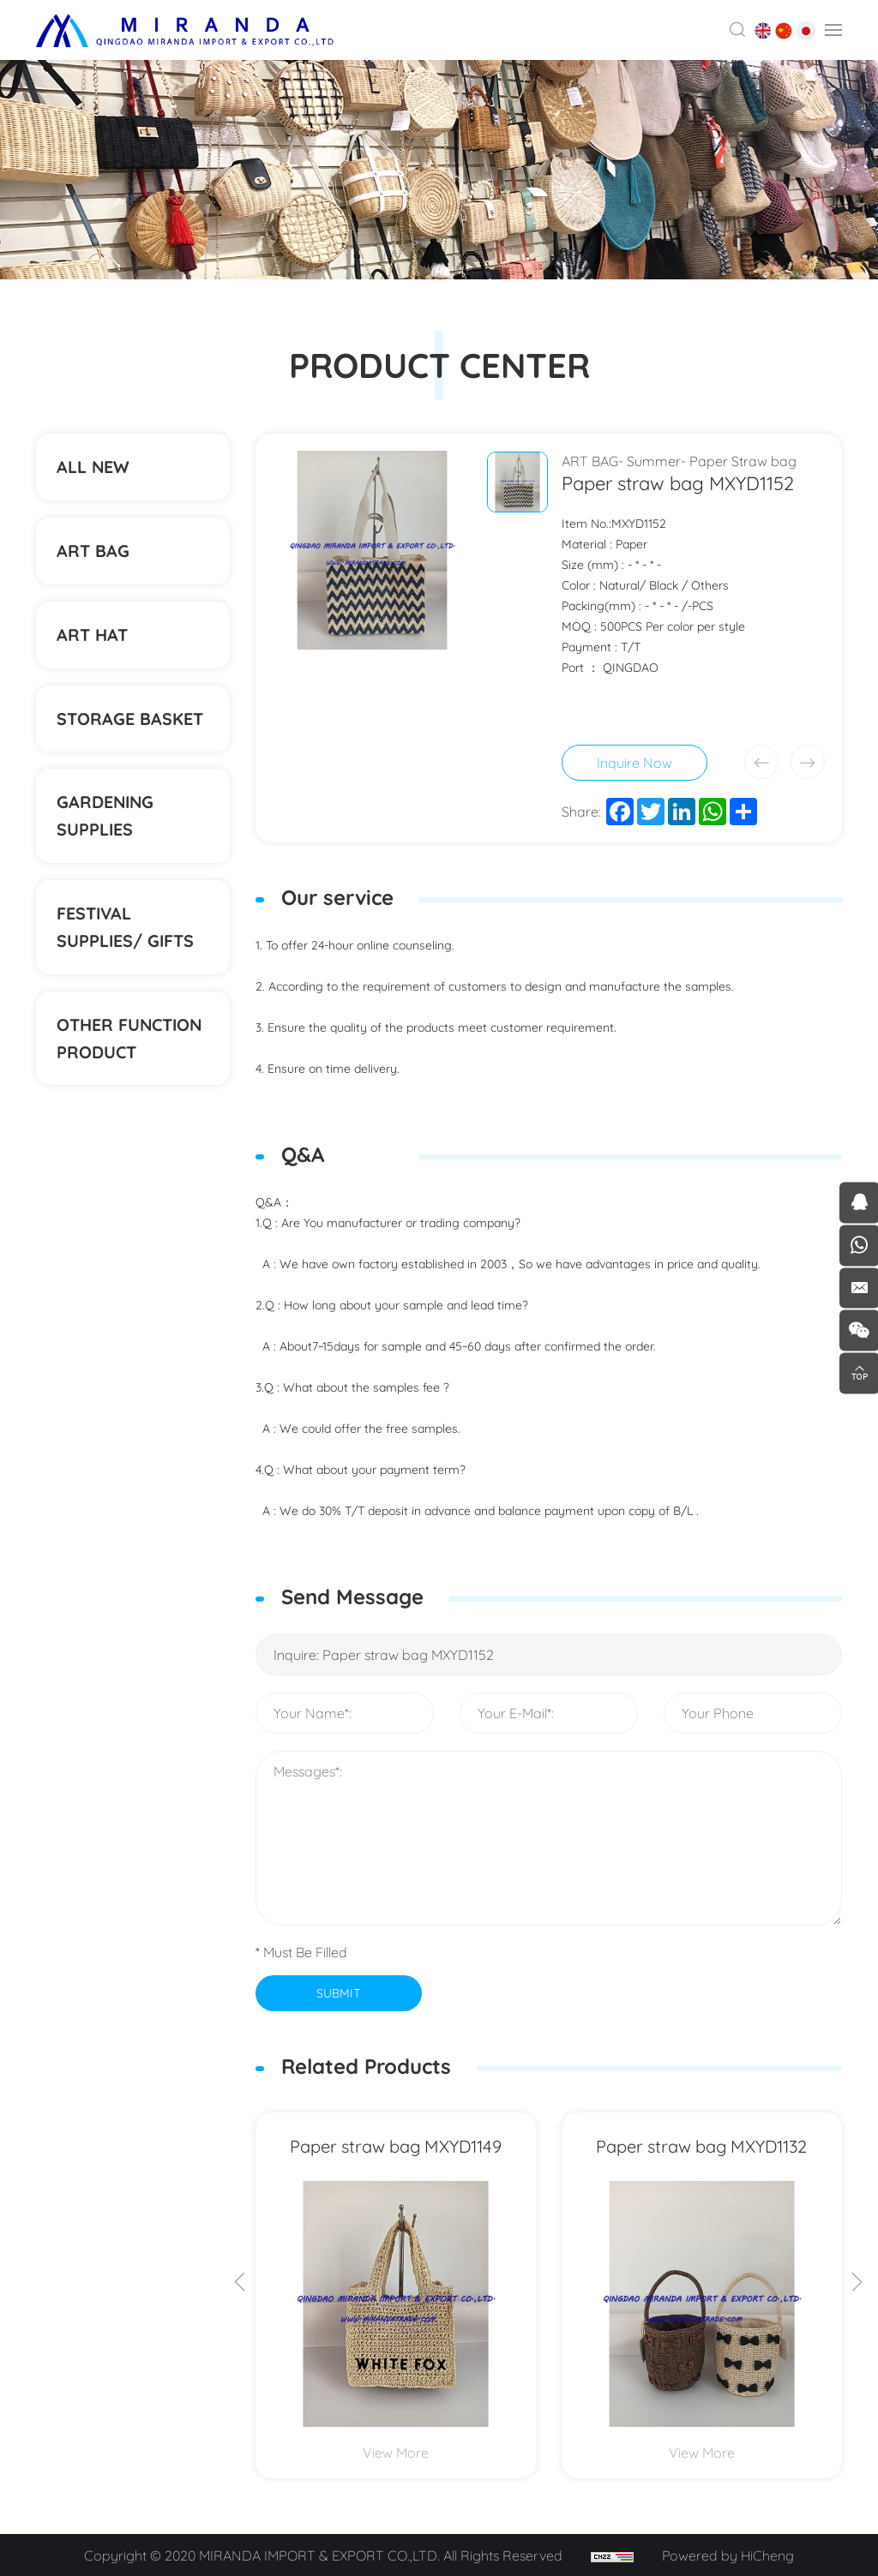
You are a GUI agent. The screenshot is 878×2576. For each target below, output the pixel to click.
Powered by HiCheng (729, 2554)
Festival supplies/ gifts (126, 937)
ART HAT (93, 639)
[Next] (856, 2283)
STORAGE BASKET (131, 724)
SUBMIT (338, 1992)
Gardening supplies (106, 824)
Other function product (132, 1050)
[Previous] (240, 2283)
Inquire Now (634, 762)
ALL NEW (93, 467)
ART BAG (93, 553)
